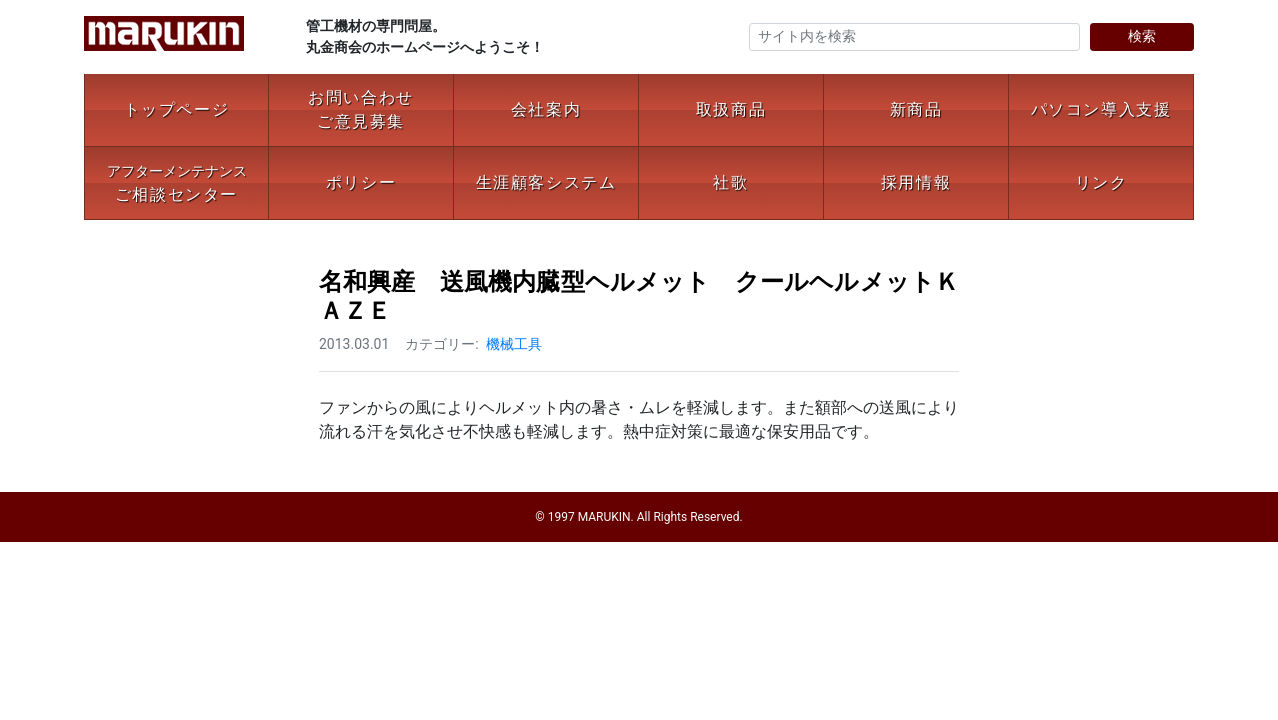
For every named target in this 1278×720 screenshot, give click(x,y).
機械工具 (514, 344)
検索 (1142, 36)
